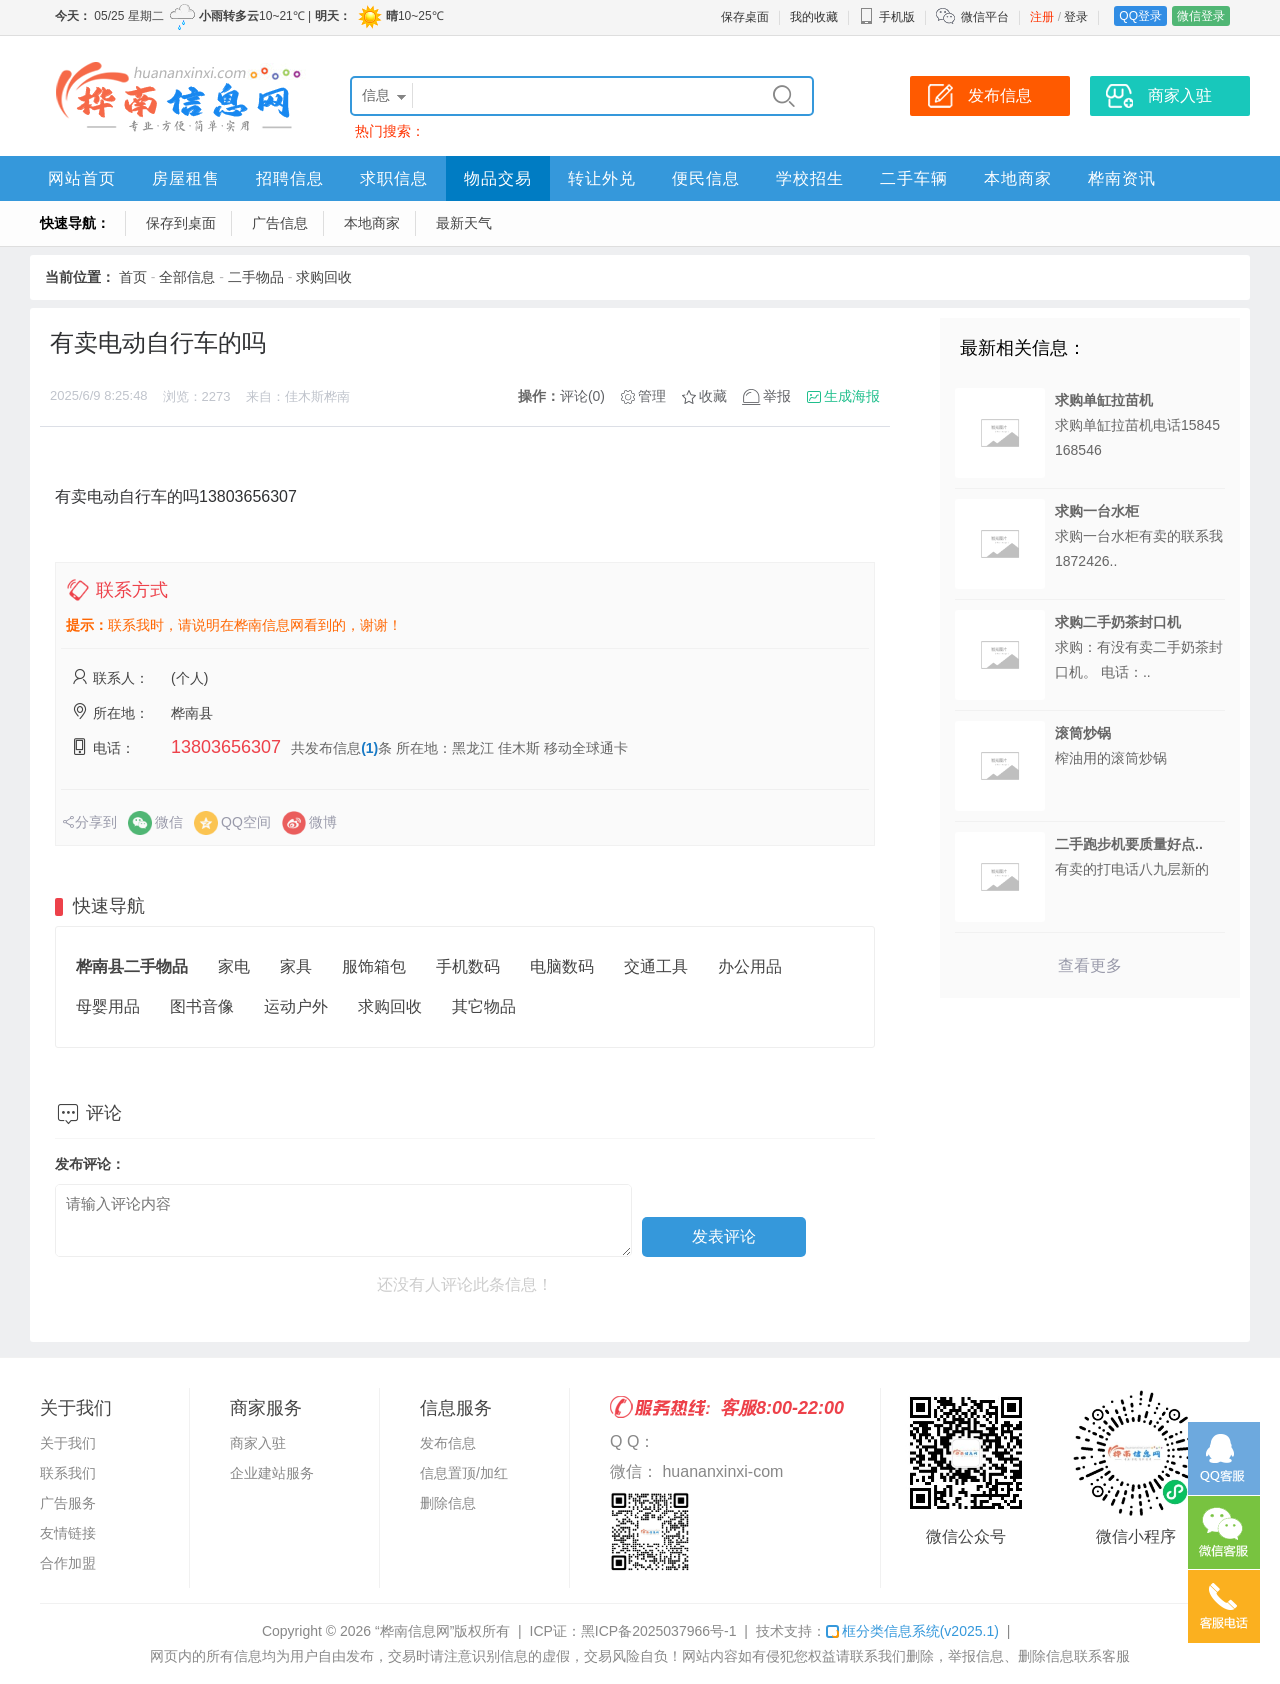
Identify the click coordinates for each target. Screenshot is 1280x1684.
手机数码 (468, 966)
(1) (369, 748)
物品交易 (498, 178)
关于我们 (68, 1443)
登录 (1076, 17)
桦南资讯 (1122, 178)
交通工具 (656, 966)
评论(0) (582, 396)
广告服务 (68, 1503)
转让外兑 (602, 178)
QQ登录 (1140, 16)
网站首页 (82, 178)
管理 (652, 396)
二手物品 (256, 277)
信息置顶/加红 (464, 1473)
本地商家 (1018, 178)
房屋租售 (186, 178)
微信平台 (985, 17)
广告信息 (280, 223)
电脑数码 (562, 966)
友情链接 (68, 1533)
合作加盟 (68, 1563)
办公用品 (750, 966)
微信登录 (1201, 16)
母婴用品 (108, 1006)
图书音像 (202, 1006)
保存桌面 (745, 17)
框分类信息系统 (912, 1631)
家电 (234, 966)
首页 (133, 277)
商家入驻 (258, 1443)
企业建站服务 (272, 1473)
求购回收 (324, 277)
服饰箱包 (374, 966)
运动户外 (296, 1006)
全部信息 (187, 277)
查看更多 (1090, 965)
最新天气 (464, 223)
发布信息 (448, 1443)
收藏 (713, 396)
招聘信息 (290, 178)
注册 (1042, 17)
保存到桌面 (181, 223)
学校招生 (810, 178)
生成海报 (852, 396)
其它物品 (484, 1006)
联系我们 (68, 1473)
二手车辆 (914, 178)
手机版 (887, 17)
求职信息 (394, 178)
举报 (777, 396)
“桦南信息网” (414, 1631)
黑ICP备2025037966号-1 (659, 1631)
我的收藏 (814, 17)
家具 (296, 966)
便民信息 (706, 178)
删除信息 (448, 1503)
